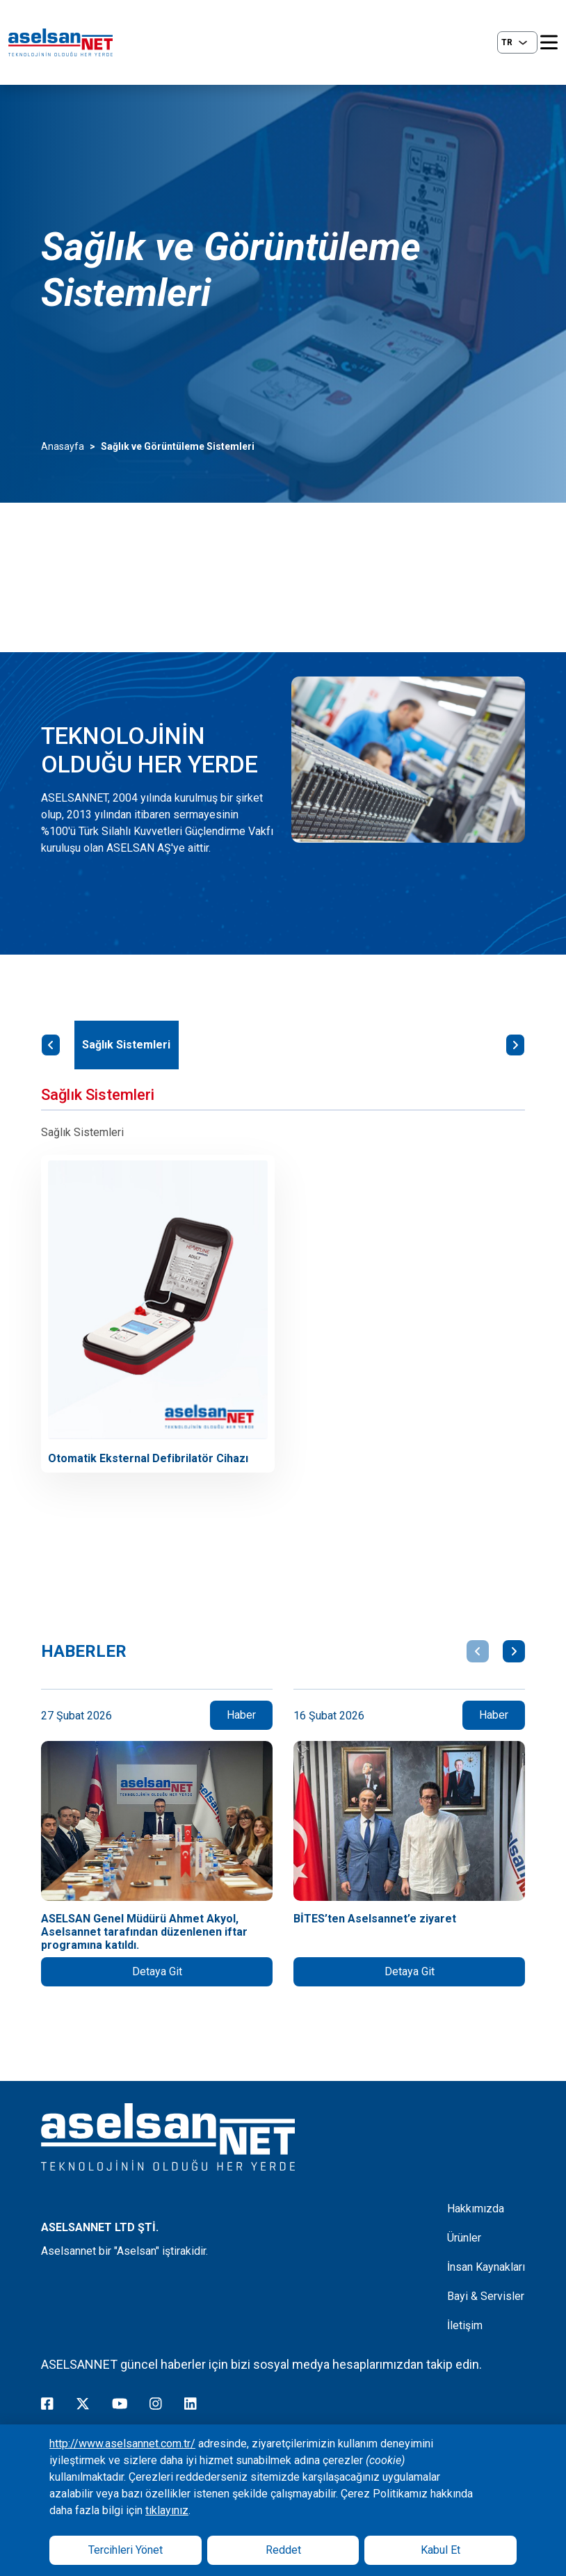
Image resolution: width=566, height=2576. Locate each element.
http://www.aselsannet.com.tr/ (122, 2443)
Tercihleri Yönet (125, 2550)
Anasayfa (62, 446)
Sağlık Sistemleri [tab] (126, 1044)
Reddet (283, 2550)
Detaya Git (157, 1971)
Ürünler (464, 2237)
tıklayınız (166, 2510)
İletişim (465, 2325)
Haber (241, 1715)
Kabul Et (440, 2550)
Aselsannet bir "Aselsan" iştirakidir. (124, 2251)
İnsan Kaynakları (486, 2267)
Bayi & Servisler (485, 2296)
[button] (478, 1651)
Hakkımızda (475, 2208)
